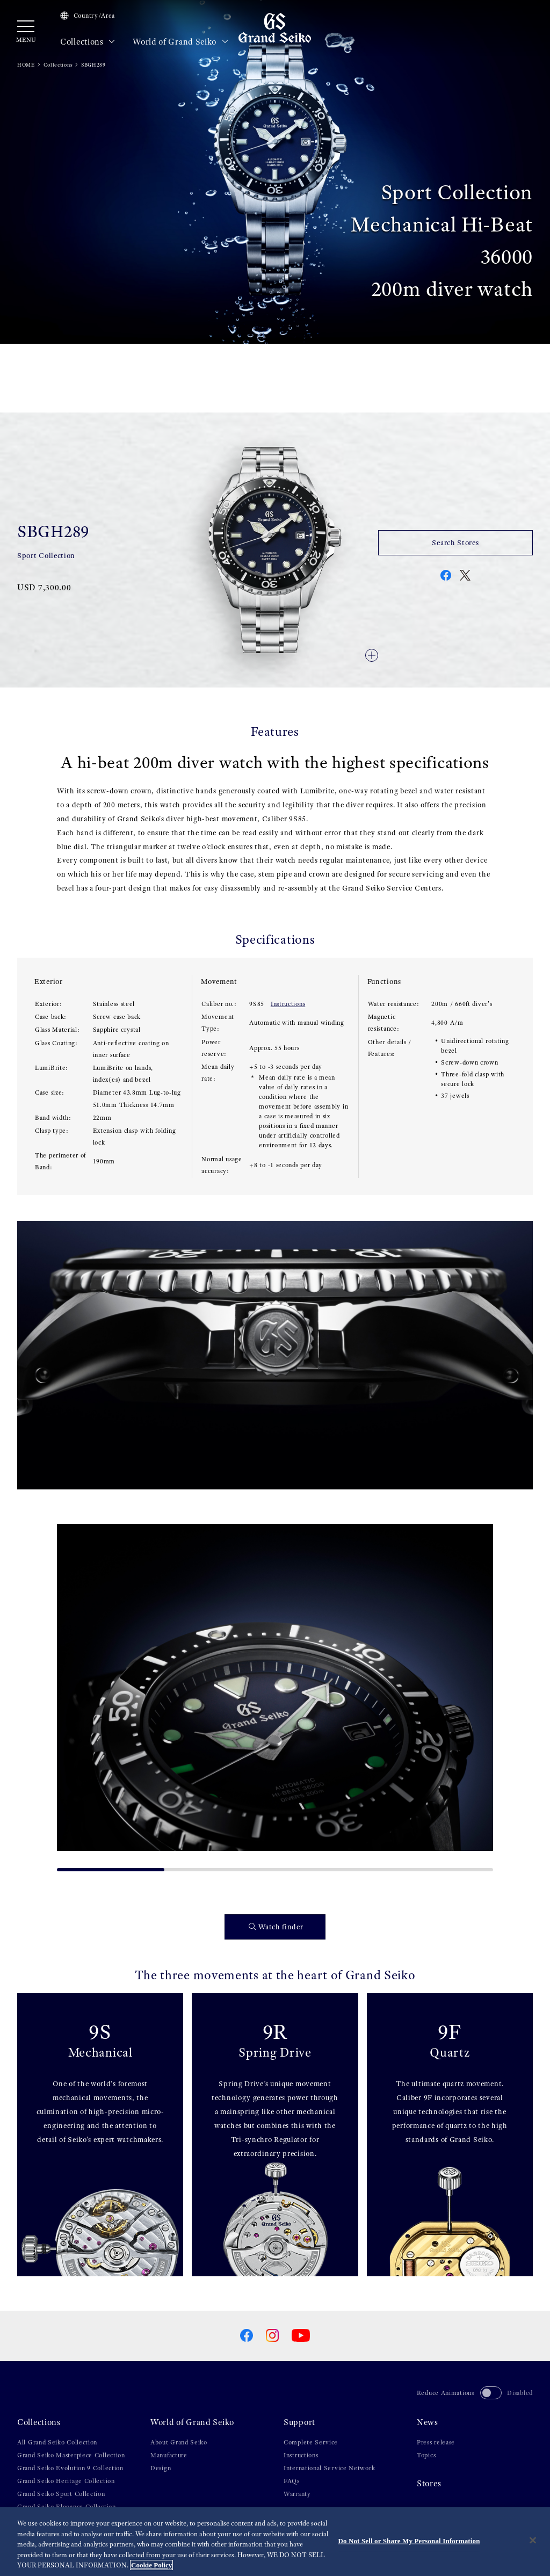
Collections (87, 42)
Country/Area (87, 15)
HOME (26, 64)
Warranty (297, 2494)
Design (160, 2468)
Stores (429, 2483)
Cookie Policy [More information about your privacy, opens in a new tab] (151, 2565)
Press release (436, 2442)
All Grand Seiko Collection (57, 2442)
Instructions (288, 1004)
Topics (426, 2455)
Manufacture (168, 2455)
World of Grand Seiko (180, 42)
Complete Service (311, 2442)
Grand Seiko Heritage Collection (66, 2481)
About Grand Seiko (178, 2442)
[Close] (533, 2540)
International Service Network (329, 2468)
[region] (275, 2541)
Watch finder (276, 1927)
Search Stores (455, 542)
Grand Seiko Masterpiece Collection (71, 2455)
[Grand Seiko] (274, 27)
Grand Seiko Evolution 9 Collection (70, 2468)
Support (299, 2422)
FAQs (292, 2481)
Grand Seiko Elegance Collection (66, 2506)
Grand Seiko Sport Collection (61, 2494)
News (427, 2422)
